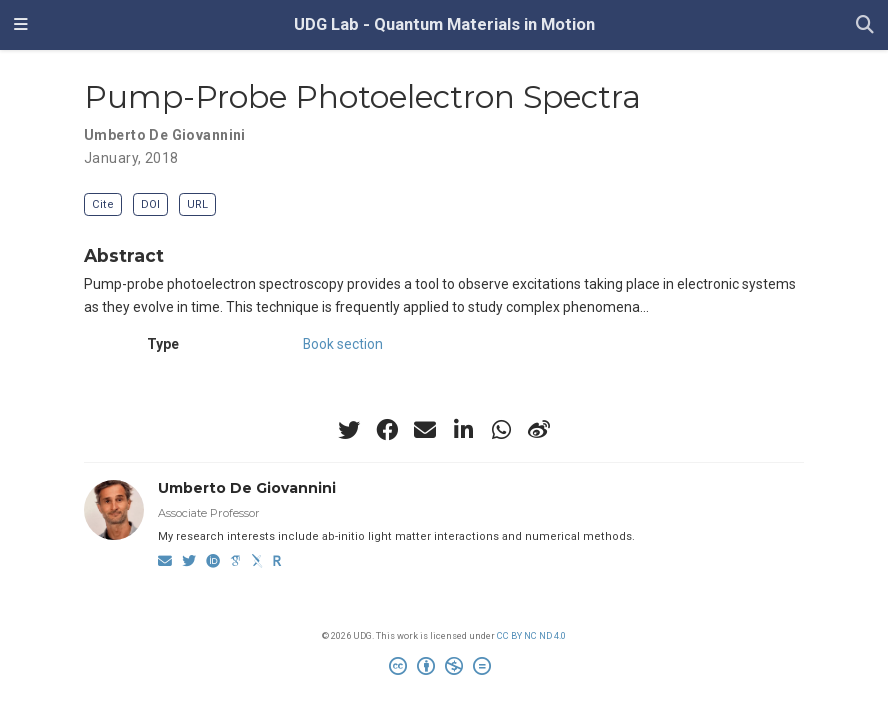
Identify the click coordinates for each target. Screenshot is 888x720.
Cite (103, 204)
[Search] (865, 25)
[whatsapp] (501, 430)
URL (197, 204)
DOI (150, 204)
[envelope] (425, 430)
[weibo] (539, 430)
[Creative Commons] (444, 669)
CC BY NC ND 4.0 (531, 635)
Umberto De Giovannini (165, 135)
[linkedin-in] (463, 430)
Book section (343, 344)
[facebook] (387, 430)
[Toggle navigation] (21, 25)
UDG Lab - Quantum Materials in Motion (444, 24)
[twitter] (349, 430)
